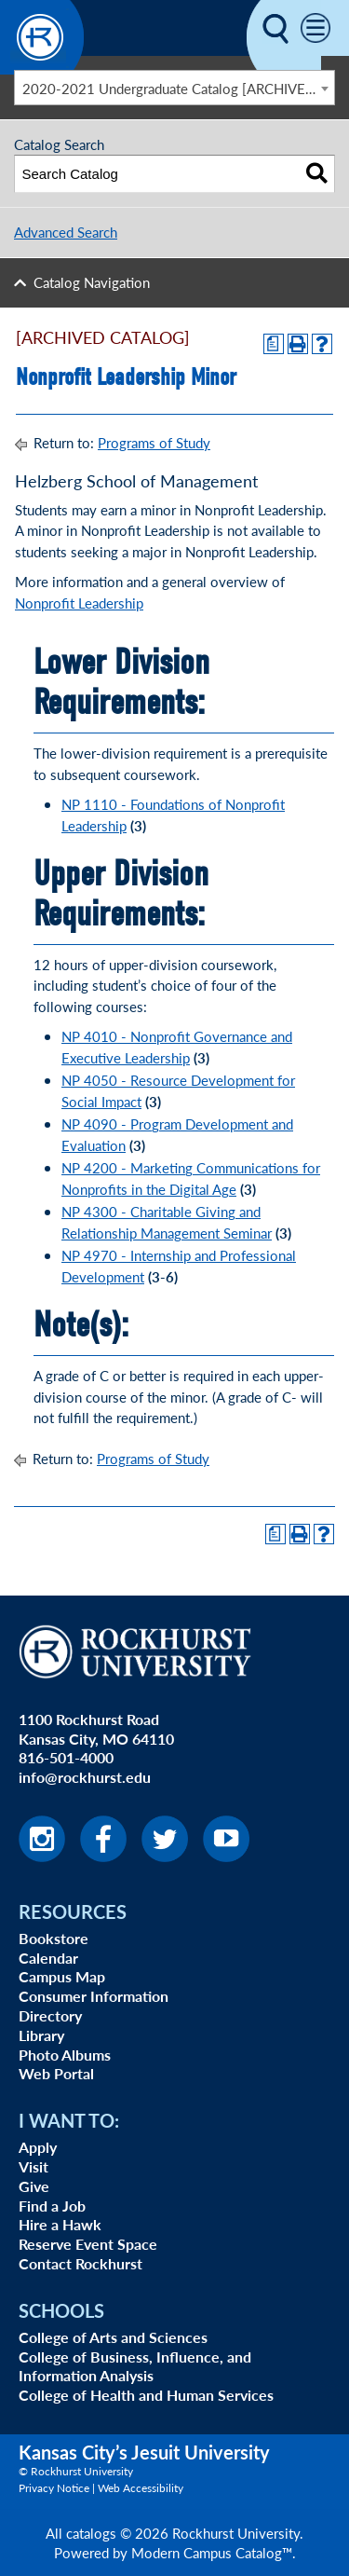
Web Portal (56, 2073)
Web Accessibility (140, 2488)
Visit (33, 2166)
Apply (38, 2147)
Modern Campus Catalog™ (211, 2552)
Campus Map (62, 1976)
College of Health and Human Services (146, 2394)
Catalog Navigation (92, 282)
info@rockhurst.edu (85, 1777)
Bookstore (53, 1938)
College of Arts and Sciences (113, 2337)
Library (41, 2035)
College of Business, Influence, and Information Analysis (135, 2366)
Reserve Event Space (88, 2243)
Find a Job (52, 2205)
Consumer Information (93, 1996)
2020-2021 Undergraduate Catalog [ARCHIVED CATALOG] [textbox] (178, 88)
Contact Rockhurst (80, 2263)
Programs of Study (154, 442)
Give (34, 2186)
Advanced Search (65, 231)
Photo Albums (65, 2054)
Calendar (48, 1957)
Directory (50, 2015)
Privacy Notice (54, 2488)
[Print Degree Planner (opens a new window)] (273, 344)
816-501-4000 (66, 1757)
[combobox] (174, 87)
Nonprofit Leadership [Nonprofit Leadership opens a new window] (79, 602)
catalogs (91, 2532)
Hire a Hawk (60, 2224)
